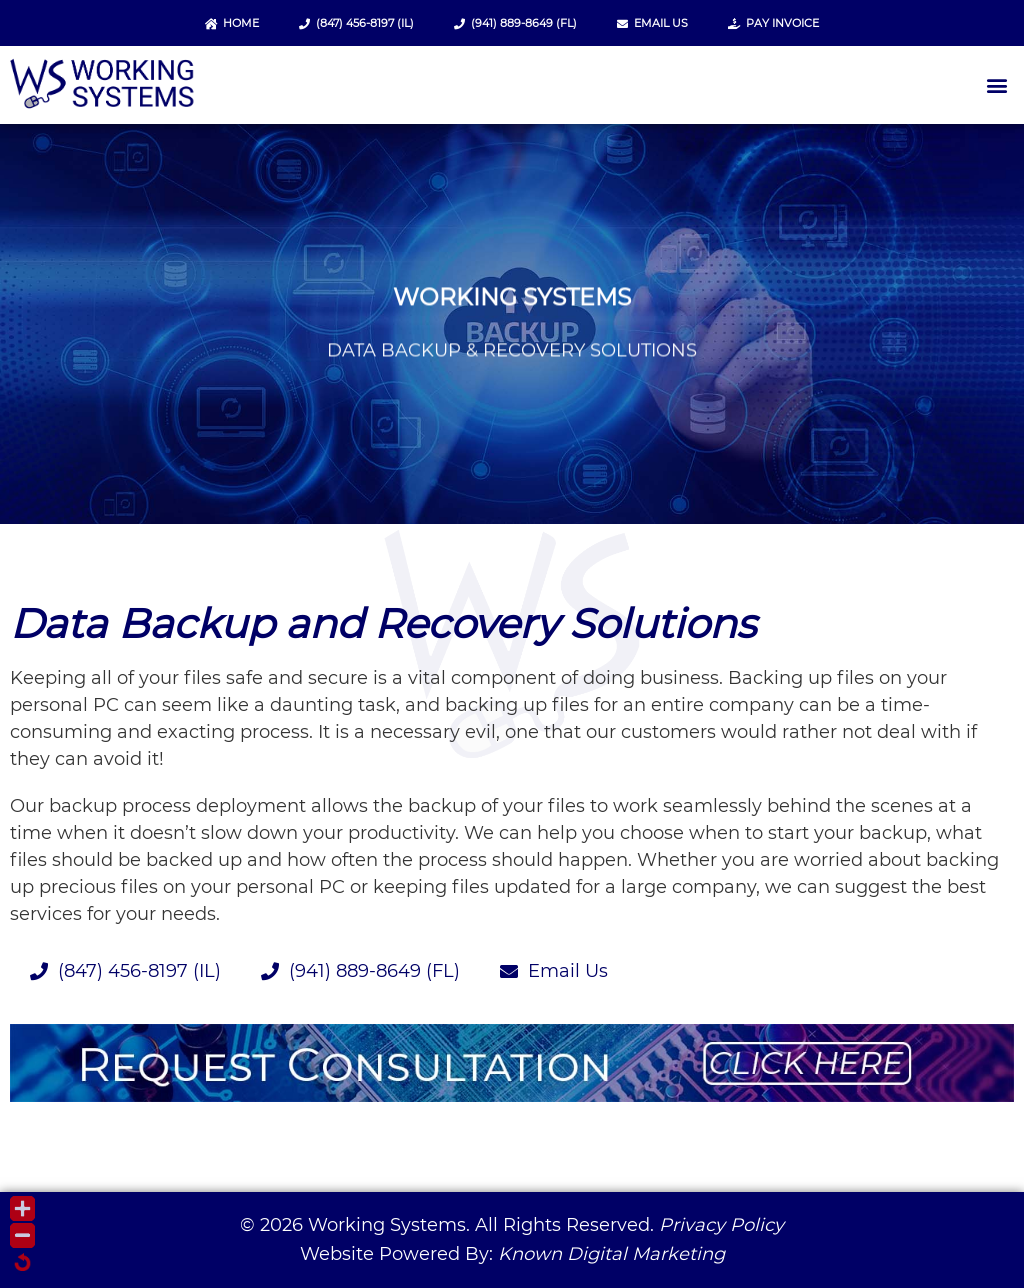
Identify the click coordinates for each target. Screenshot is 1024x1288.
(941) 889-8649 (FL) (515, 23)
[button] (997, 85)
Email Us (652, 23)
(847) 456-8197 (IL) (356, 23)
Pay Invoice (773, 23)
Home (232, 23)
